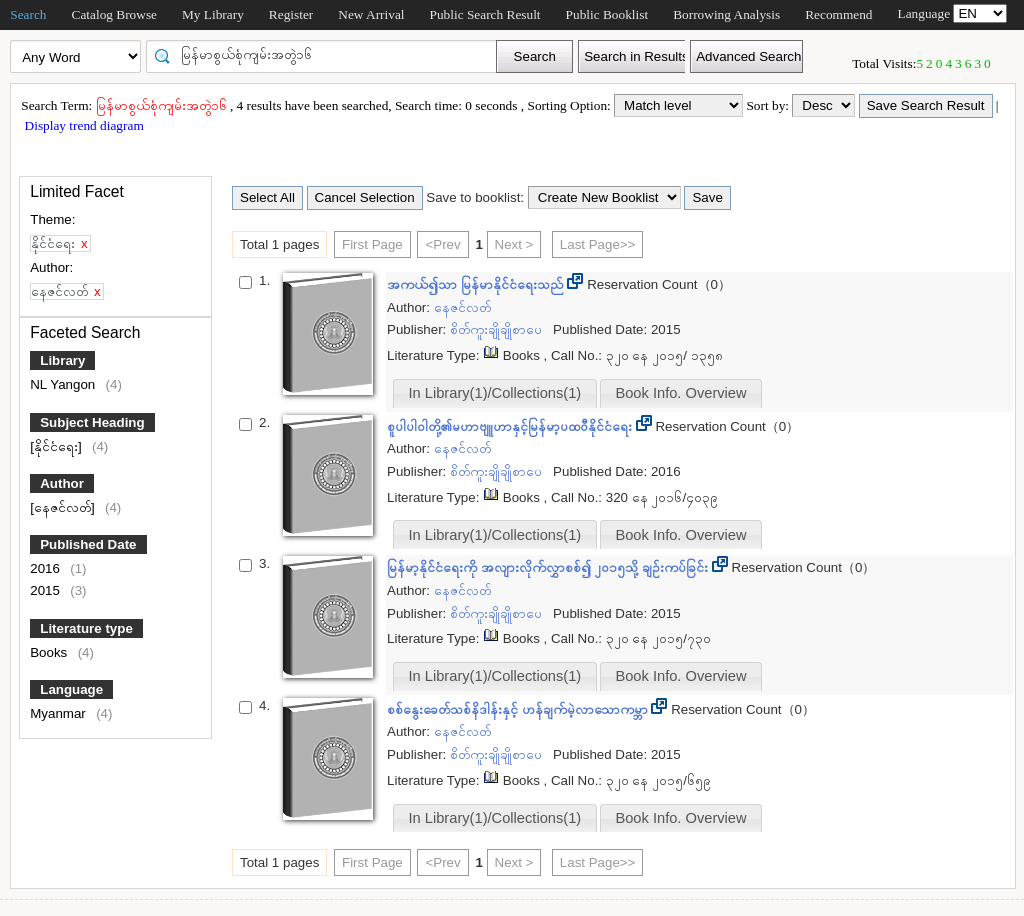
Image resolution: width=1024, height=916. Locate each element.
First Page (372, 244)
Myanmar (59, 713)
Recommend (838, 14)
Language (71, 689)
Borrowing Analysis (726, 14)
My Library (213, 14)
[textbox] (328, 55)
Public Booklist (607, 14)
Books (50, 652)
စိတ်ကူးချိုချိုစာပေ (498, 329)
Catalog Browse (115, 14)
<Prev (442, 244)
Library (62, 360)
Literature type (86, 628)
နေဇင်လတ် (462, 307)
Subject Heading (92, 422)
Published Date (88, 544)
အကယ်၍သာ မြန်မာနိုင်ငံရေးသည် (477, 284)
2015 (46, 590)
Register (291, 14)
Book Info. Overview (680, 393)
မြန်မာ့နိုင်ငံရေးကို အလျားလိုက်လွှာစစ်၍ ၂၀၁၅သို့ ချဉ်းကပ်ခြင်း (549, 567)
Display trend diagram (82, 125)
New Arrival (371, 14)
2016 (46, 568)
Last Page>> (598, 244)
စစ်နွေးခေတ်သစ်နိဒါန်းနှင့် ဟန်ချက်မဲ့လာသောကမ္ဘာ (519, 709)
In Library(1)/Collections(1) (495, 393)
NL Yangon (64, 384)
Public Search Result (485, 14)
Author (62, 483)
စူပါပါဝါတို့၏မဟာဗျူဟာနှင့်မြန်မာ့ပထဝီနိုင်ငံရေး (511, 426)
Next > (514, 244)
